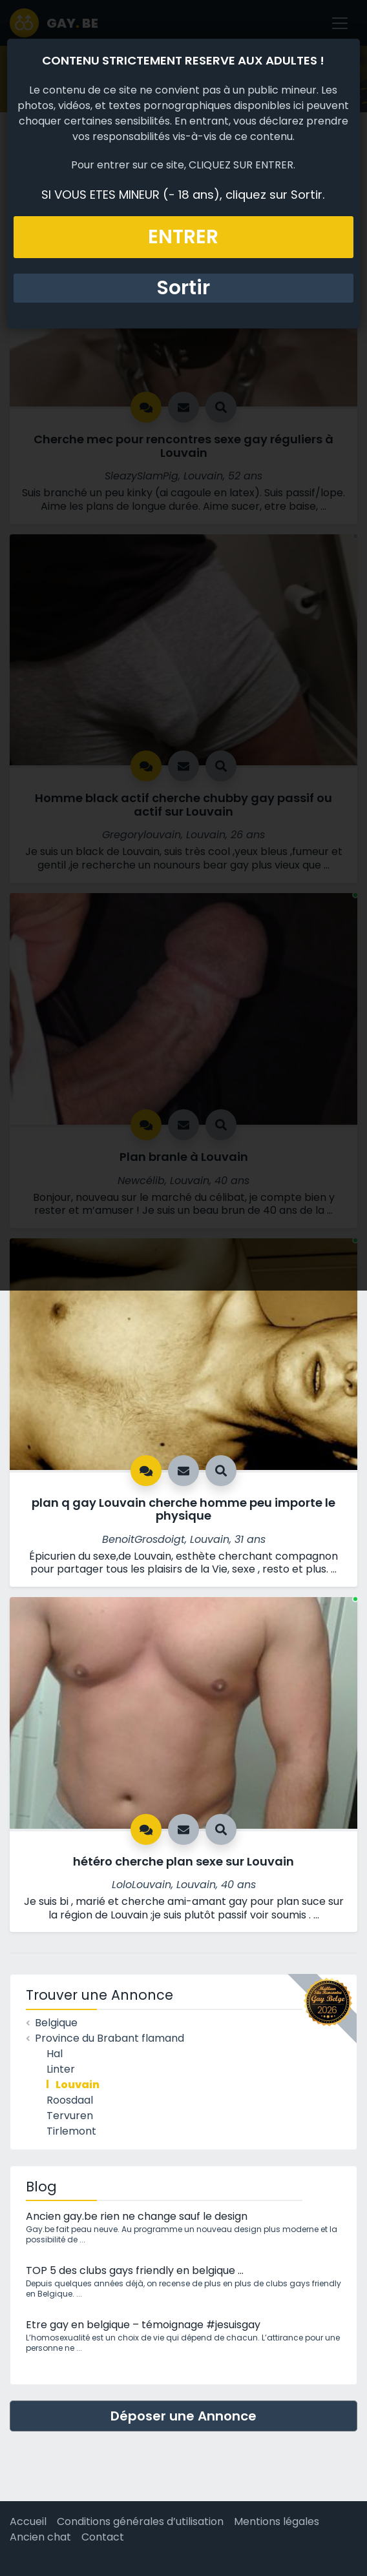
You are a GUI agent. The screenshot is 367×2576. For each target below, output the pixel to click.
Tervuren (70, 2115)
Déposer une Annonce (183, 2416)
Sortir (183, 287)
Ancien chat (40, 2537)
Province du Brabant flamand (109, 2038)
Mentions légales (276, 2521)
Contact (102, 2537)
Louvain (78, 2084)
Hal (55, 2053)
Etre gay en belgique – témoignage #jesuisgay (143, 2324)
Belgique (56, 2022)
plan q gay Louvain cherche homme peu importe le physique (183, 1509)
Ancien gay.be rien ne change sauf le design (136, 2216)
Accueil (28, 2521)
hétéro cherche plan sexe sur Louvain (183, 1861)
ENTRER (183, 236)
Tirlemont (71, 2131)
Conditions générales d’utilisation (140, 2521)
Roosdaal (70, 2100)
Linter (61, 2069)
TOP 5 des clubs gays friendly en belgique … (135, 2270)
